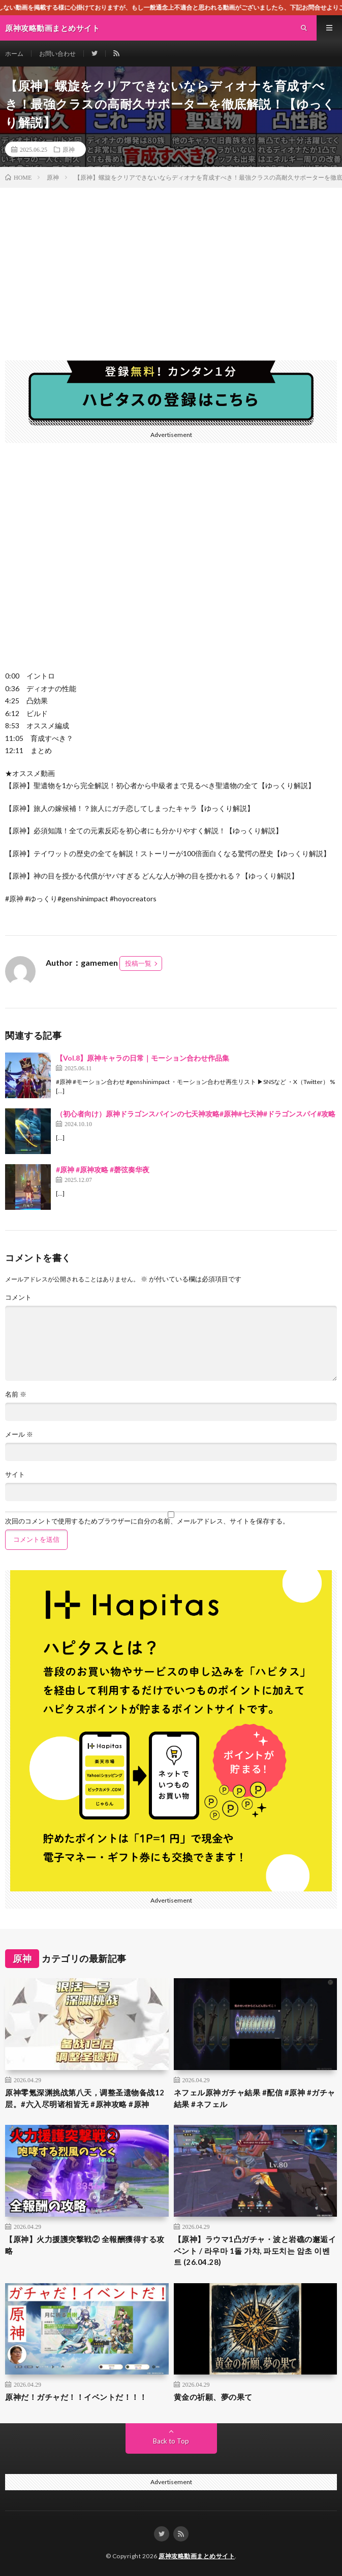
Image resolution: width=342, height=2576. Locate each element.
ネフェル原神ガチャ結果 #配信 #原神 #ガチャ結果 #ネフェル (254, 2098)
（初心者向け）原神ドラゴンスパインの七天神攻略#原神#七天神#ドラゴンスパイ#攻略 (195, 1113)
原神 (69, 149)
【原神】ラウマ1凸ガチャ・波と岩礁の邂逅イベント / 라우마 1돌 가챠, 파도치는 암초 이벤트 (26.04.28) (255, 2250)
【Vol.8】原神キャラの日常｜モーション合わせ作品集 (142, 1058)
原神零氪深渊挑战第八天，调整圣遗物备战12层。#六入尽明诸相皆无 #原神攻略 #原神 (85, 2098)
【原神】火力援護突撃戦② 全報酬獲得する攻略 (85, 2244)
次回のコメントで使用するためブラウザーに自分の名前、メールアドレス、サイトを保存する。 (147, 1521)
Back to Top (171, 2441)
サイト (15, 1474)
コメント (18, 1297)
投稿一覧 (138, 963)
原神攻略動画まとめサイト (197, 2556)
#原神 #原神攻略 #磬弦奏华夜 (102, 1169)
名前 (15, 1394)
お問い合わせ (57, 53)
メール (19, 1434)
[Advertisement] (171, 264)
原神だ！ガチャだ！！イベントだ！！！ (76, 2396)
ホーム (14, 53)
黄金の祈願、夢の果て (213, 2396)
